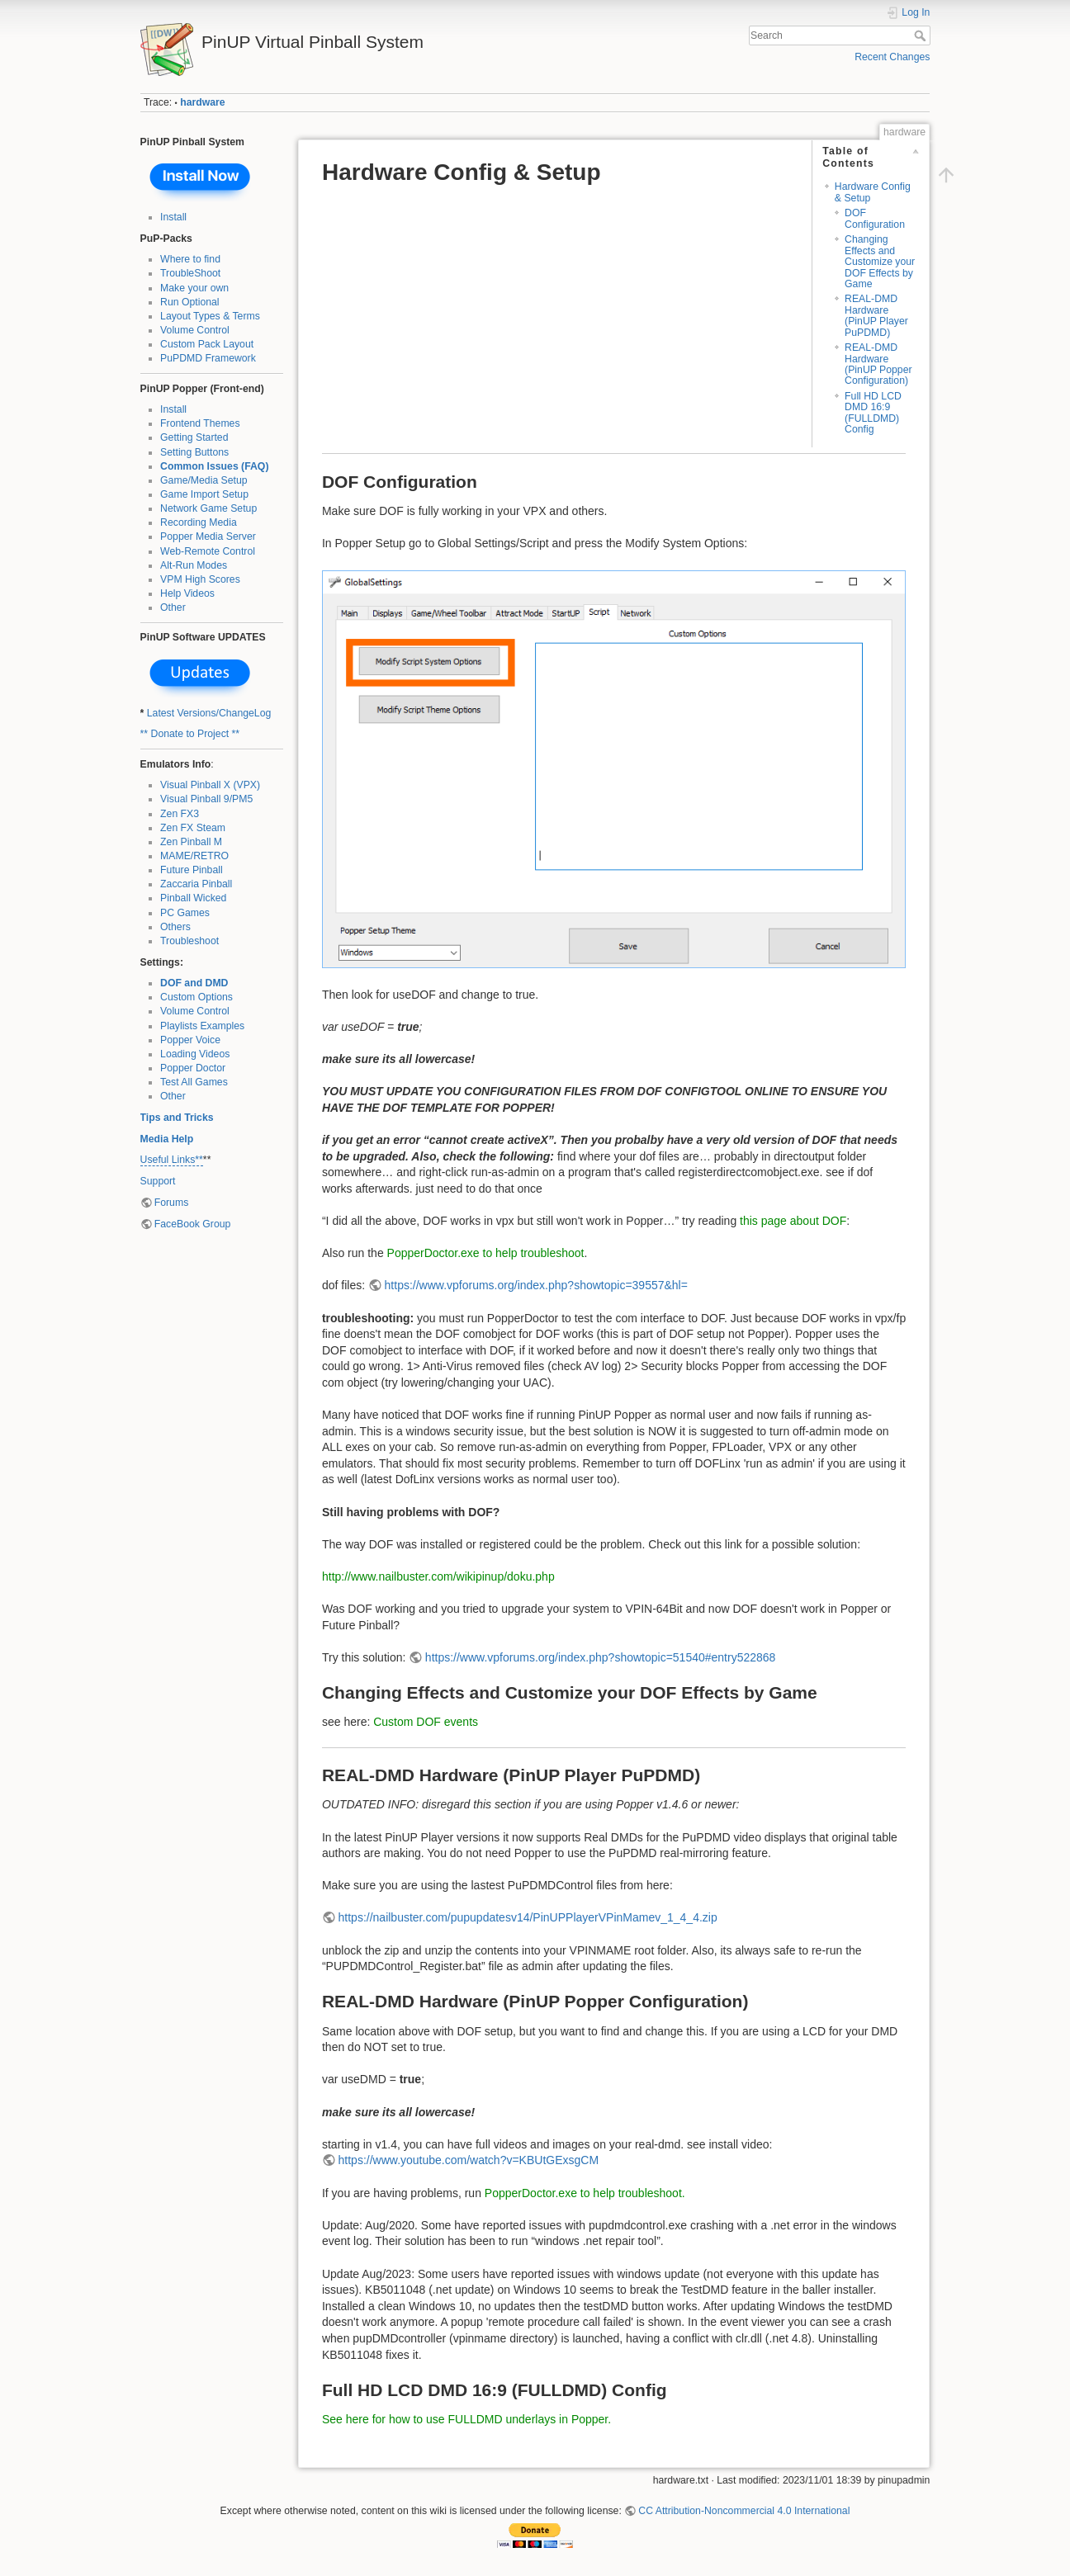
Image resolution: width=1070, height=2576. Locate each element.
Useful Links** (171, 1159)
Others (175, 927)
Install (173, 217)
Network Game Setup (208, 508)
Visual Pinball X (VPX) (210, 785)
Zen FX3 (179, 814)
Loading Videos (195, 1054)
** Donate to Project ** (190, 734)
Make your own (194, 288)
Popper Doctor (192, 1068)
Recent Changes (892, 57)
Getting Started (194, 437)
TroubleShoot (190, 273)
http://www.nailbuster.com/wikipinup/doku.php (438, 1576)
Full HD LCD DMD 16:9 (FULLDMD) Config (873, 412)
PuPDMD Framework (208, 358)
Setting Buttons (194, 452)
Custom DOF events (425, 1721)
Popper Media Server (208, 536)
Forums (171, 1202)
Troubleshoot (189, 941)
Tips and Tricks (177, 1117)
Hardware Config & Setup (873, 192)
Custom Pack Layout (206, 344)
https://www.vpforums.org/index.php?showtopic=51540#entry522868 (600, 1657)
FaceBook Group (192, 1224)
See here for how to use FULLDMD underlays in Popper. (466, 2419)
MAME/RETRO (194, 856)
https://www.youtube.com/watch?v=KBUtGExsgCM (469, 2160)
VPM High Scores (200, 579)
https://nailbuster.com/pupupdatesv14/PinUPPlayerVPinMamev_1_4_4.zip (528, 1917)
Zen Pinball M (191, 842)
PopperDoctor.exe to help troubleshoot (486, 1253)
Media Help (167, 1139)
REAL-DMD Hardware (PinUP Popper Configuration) (878, 364)
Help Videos (187, 593)
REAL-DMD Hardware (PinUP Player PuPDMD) (876, 315)
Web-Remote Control (207, 551)
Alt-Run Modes (193, 565)
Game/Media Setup (204, 480)
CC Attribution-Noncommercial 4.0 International (744, 2511)
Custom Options (196, 997)
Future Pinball (191, 870)
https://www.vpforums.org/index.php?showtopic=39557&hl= (536, 1285)
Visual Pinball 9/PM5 (206, 799)
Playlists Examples (202, 1026)
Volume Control (195, 330)
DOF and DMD (194, 983)
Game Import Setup (204, 494)
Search (922, 35)
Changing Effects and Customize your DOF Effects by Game (880, 262)
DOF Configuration (875, 218)
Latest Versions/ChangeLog (209, 713)
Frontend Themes (199, 423)
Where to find (190, 259)
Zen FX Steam (192, 828)
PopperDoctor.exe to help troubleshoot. (585, 2193)
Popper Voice (190, 1040)
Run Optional (190, 302)
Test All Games (194, 1082)
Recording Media (198, 522)
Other (173, 607)
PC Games (185, 913)
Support (158, 1181)
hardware (202, 102)
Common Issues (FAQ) (214, 466)
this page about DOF (793, 1220)
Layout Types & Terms (210, 316)
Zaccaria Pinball (196, 884)
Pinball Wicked (193, 898)
